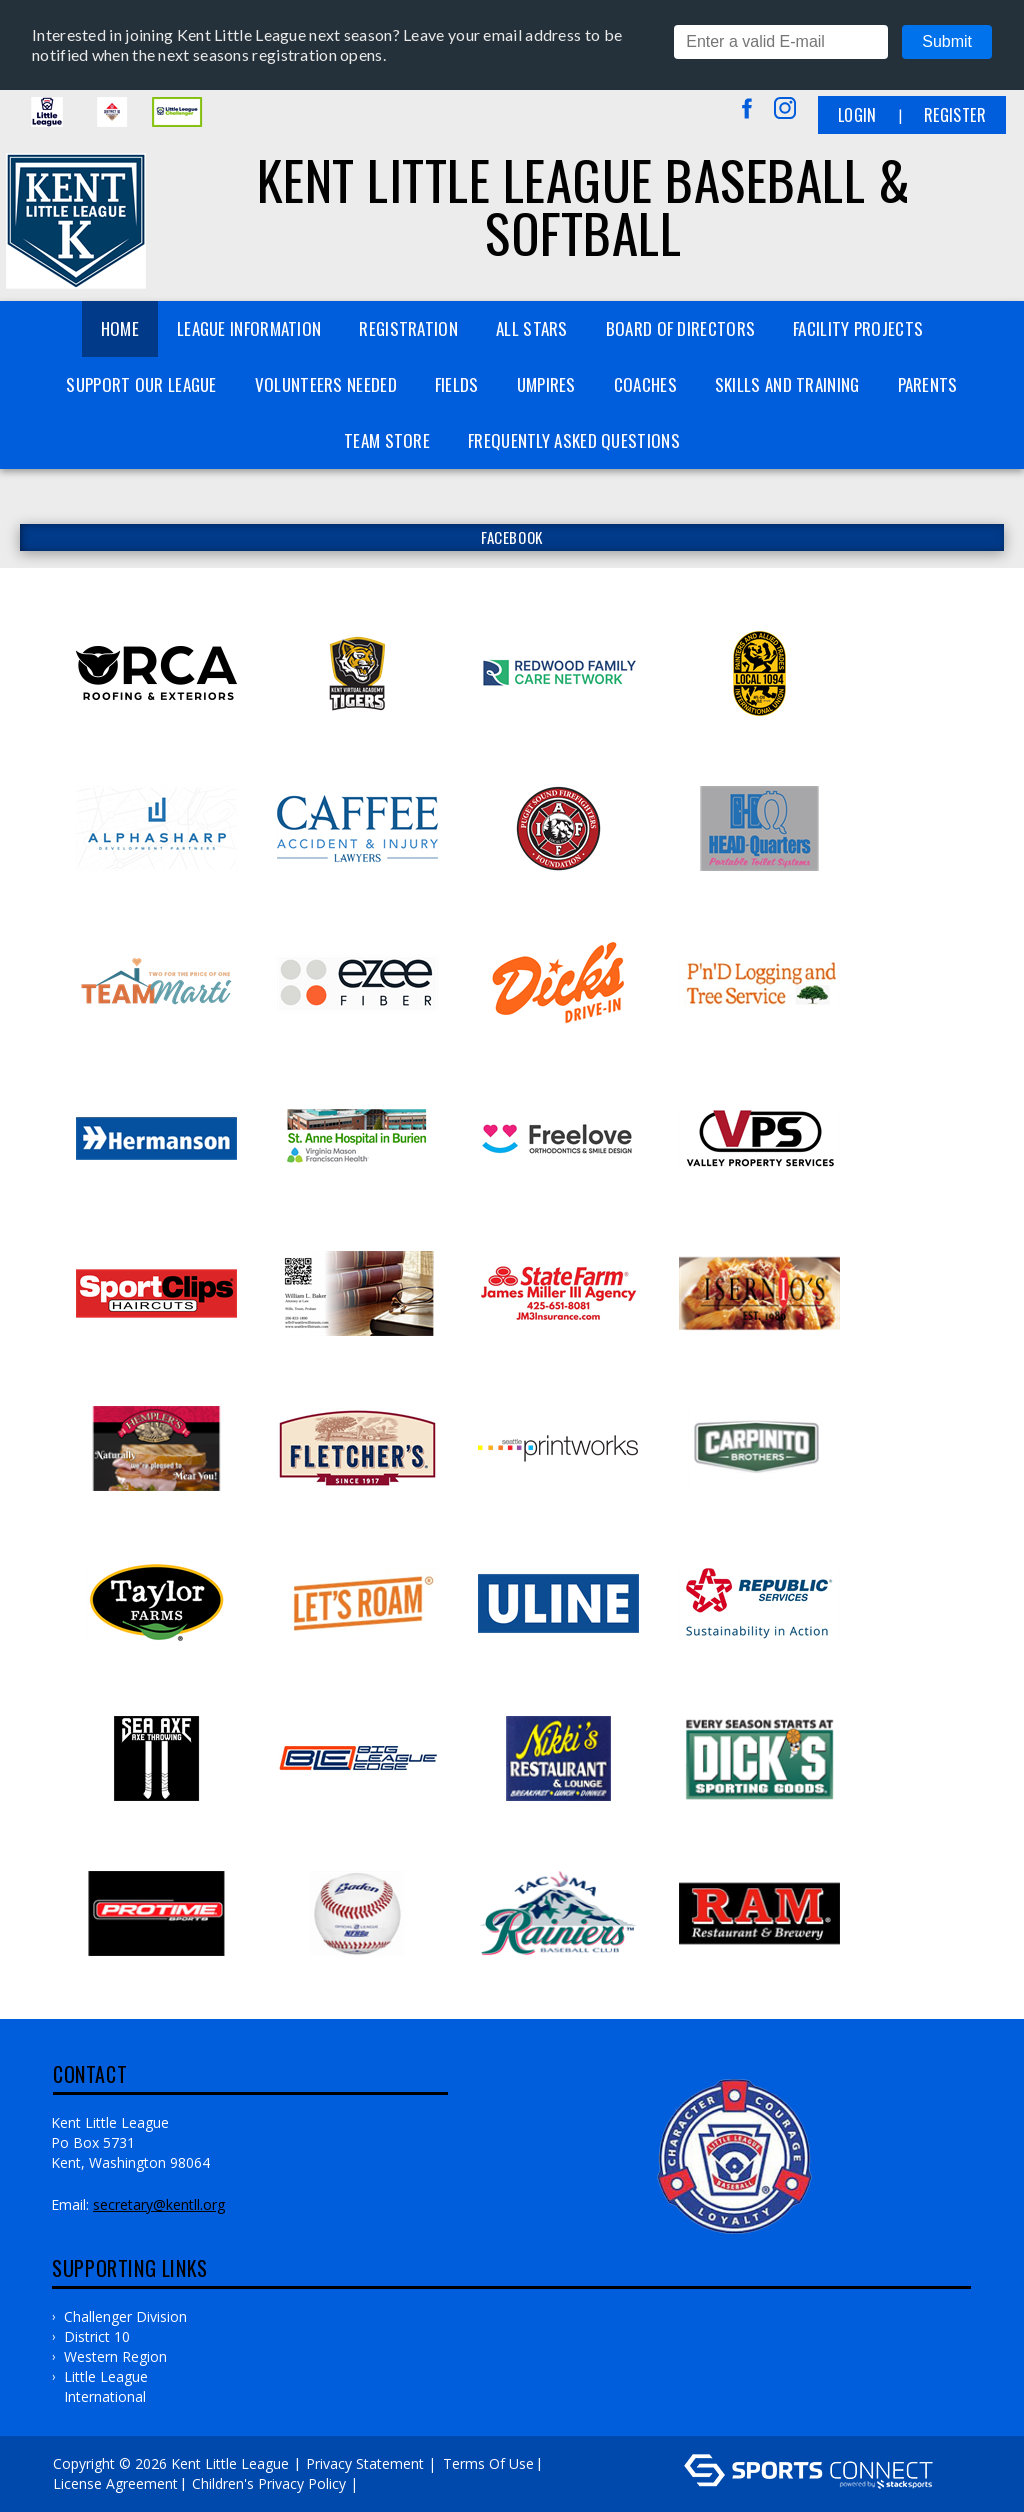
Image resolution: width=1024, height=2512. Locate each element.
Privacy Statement (365, 2463)
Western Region (115, 2356)
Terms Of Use (488, 2463)
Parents (928, 384)
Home (120, 328)
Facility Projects (858, 328)
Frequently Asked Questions (574, 440)
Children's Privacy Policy (269, 2483)
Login (857, 115)
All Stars (532, 328)
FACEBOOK (512, 537)
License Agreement (115, 2483)
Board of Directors (680, 328)
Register (955, 115)
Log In (391, 2483)
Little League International (106, 2386)
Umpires (546, 384)
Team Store (387, 440)
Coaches (645, 384)
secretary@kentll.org (159, 2204)
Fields (457, 384)
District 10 (97, 2336)
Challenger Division (125, 2316)
